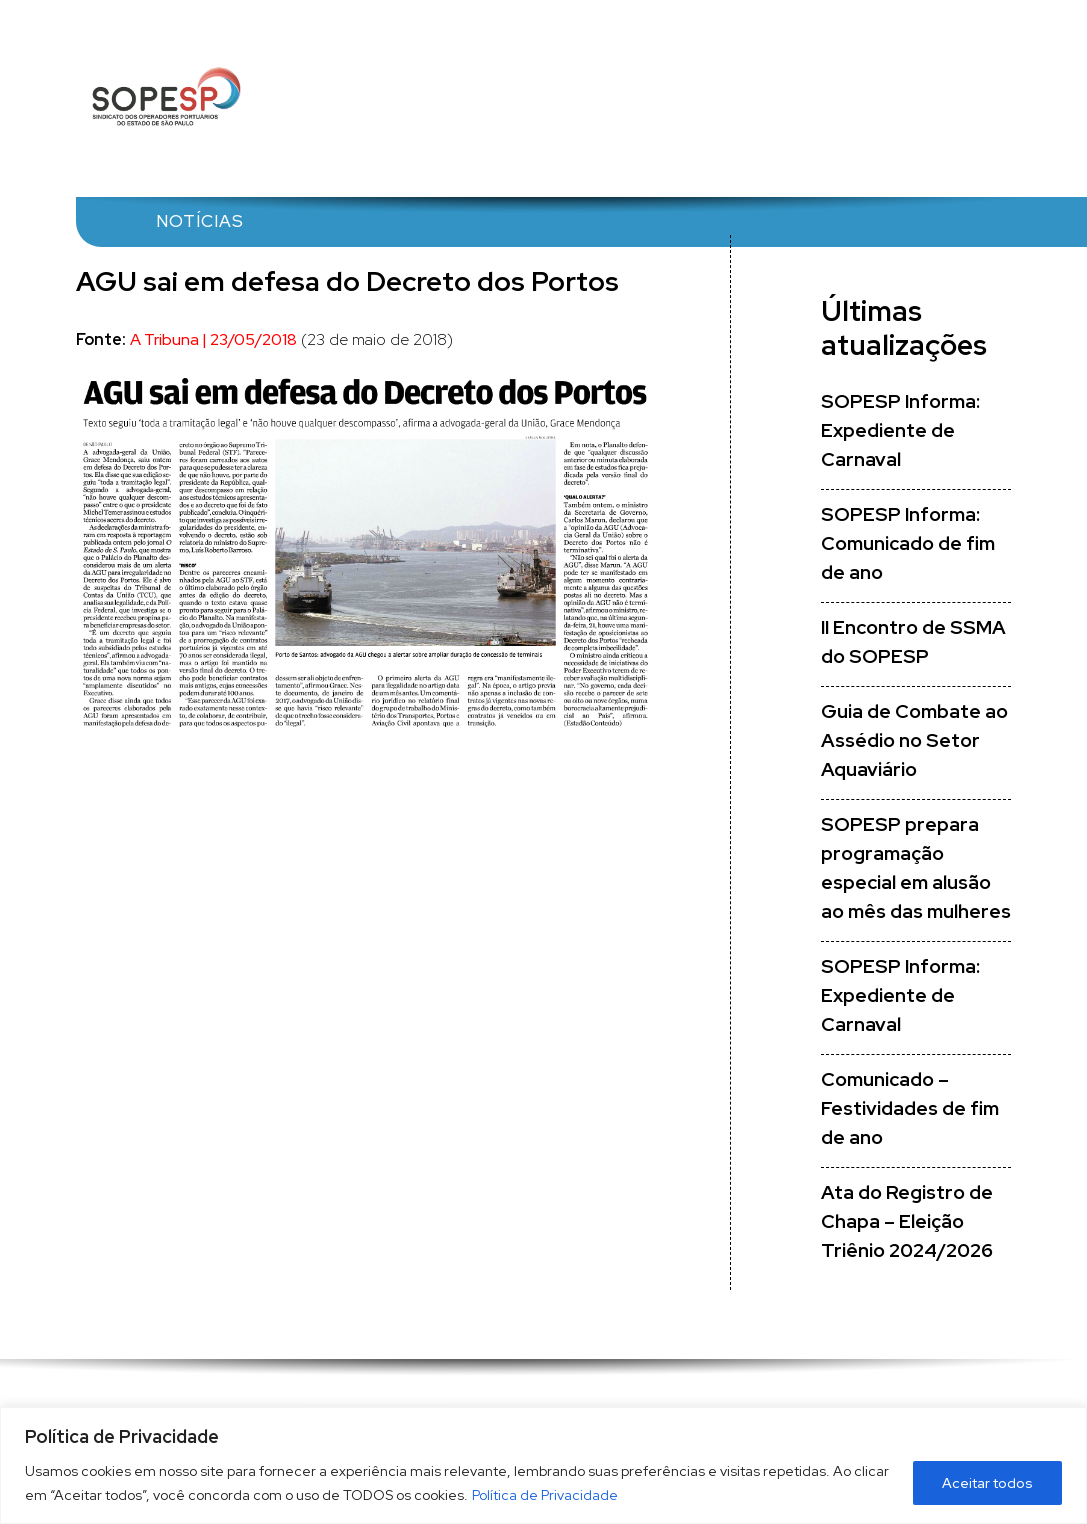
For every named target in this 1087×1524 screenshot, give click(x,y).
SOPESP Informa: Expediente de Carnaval (900, 430)
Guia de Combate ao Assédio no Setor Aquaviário (914, 740)
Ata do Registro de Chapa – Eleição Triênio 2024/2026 (907, 1221)
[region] (543, 1465)
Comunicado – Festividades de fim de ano (910, 1108)
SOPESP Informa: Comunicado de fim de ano (908, 543)
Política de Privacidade (545, 1495)
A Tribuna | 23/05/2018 (213, 339)
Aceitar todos (987, 1483)
